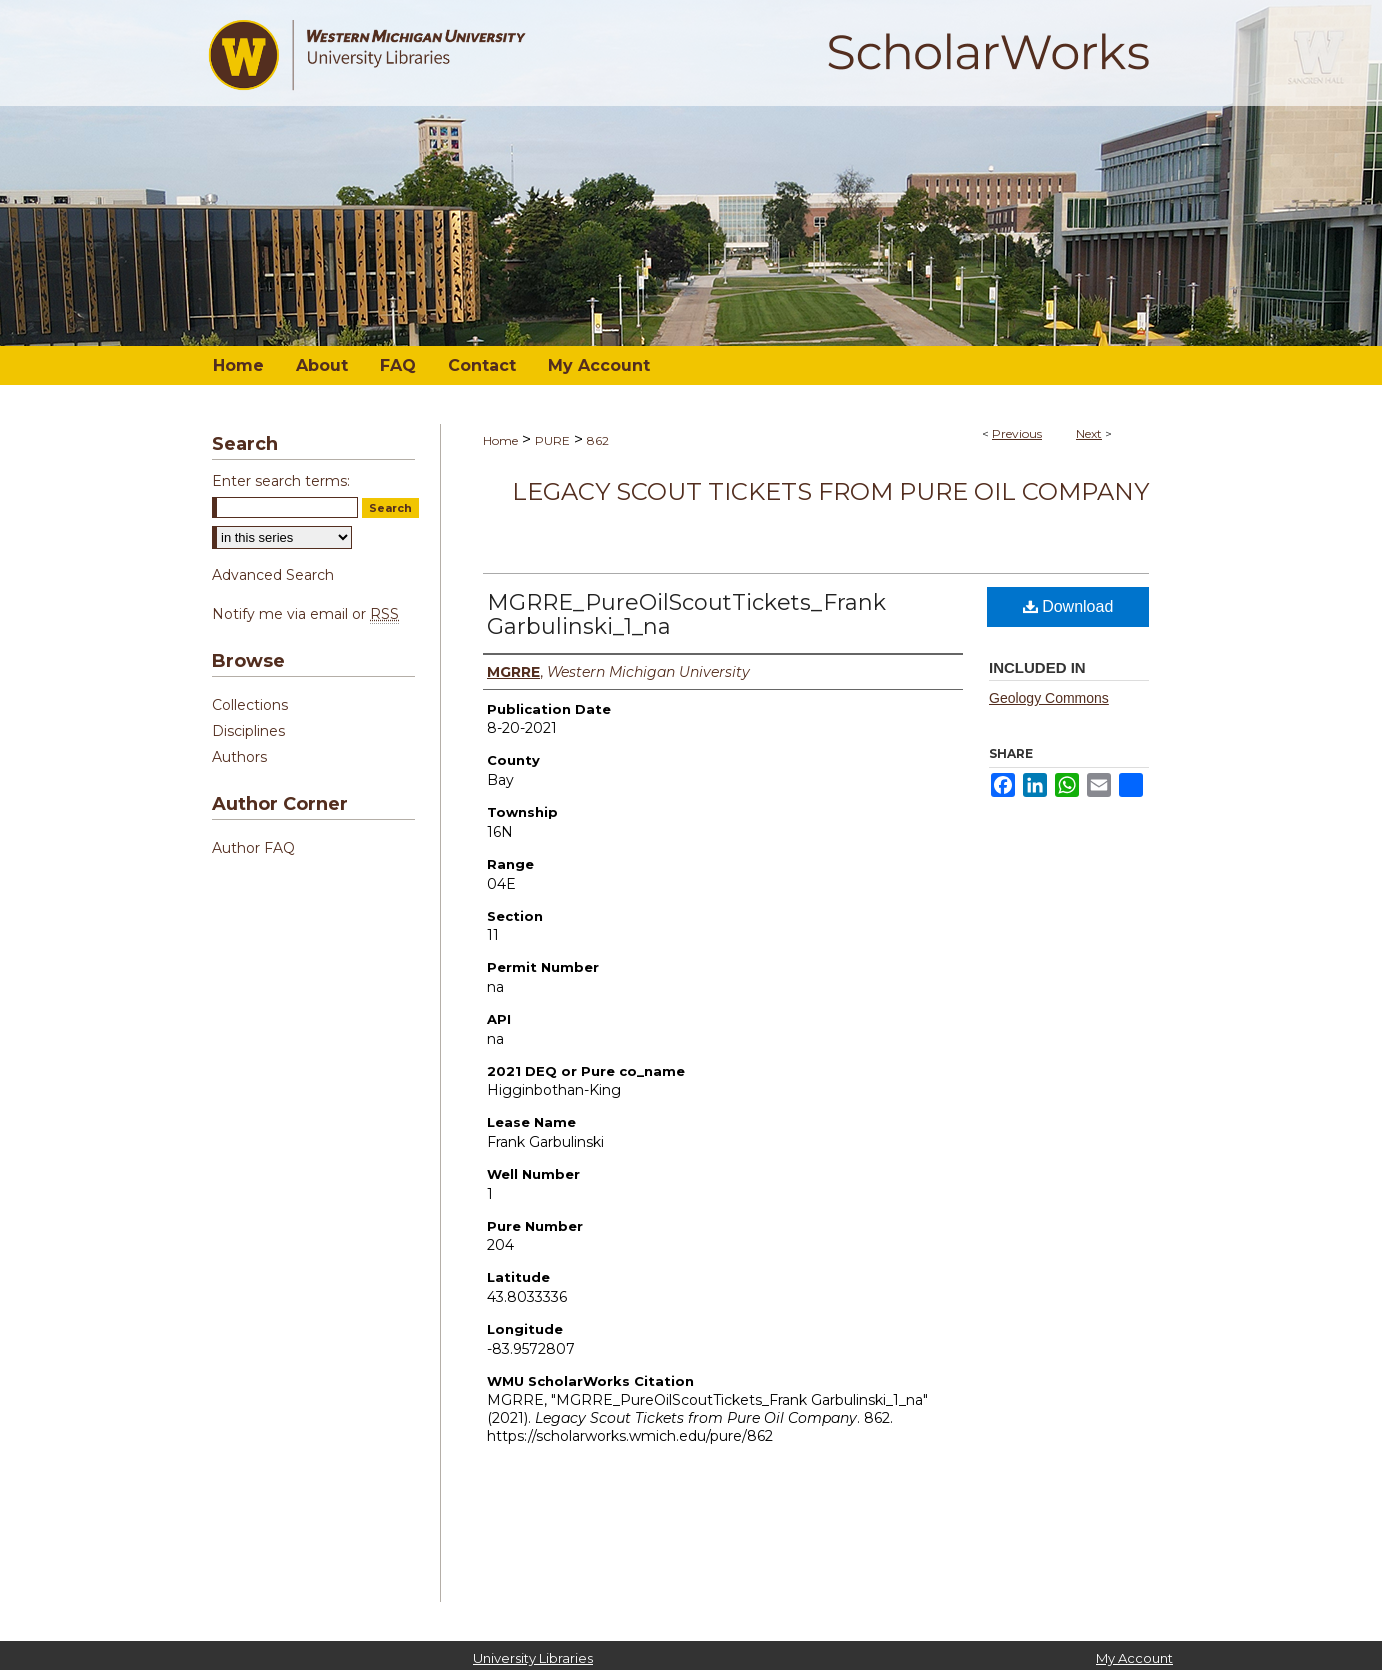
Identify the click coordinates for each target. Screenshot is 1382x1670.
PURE (552, 440)
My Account (1134, 1658)
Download (1068, 606)
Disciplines (248, 731)
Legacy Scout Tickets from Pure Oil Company (830, 491)
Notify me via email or (305, 614)
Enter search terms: (281, 481)
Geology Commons (1049, 698)
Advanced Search (273, 575)
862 (598, 440)
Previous (1017, 433)
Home (500, 440)
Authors (239, 757)
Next (1089, 433)
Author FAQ (253, 848)
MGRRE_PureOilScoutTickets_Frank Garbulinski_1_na (686, 614)
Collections (250, 705)
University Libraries (533, 1658)
